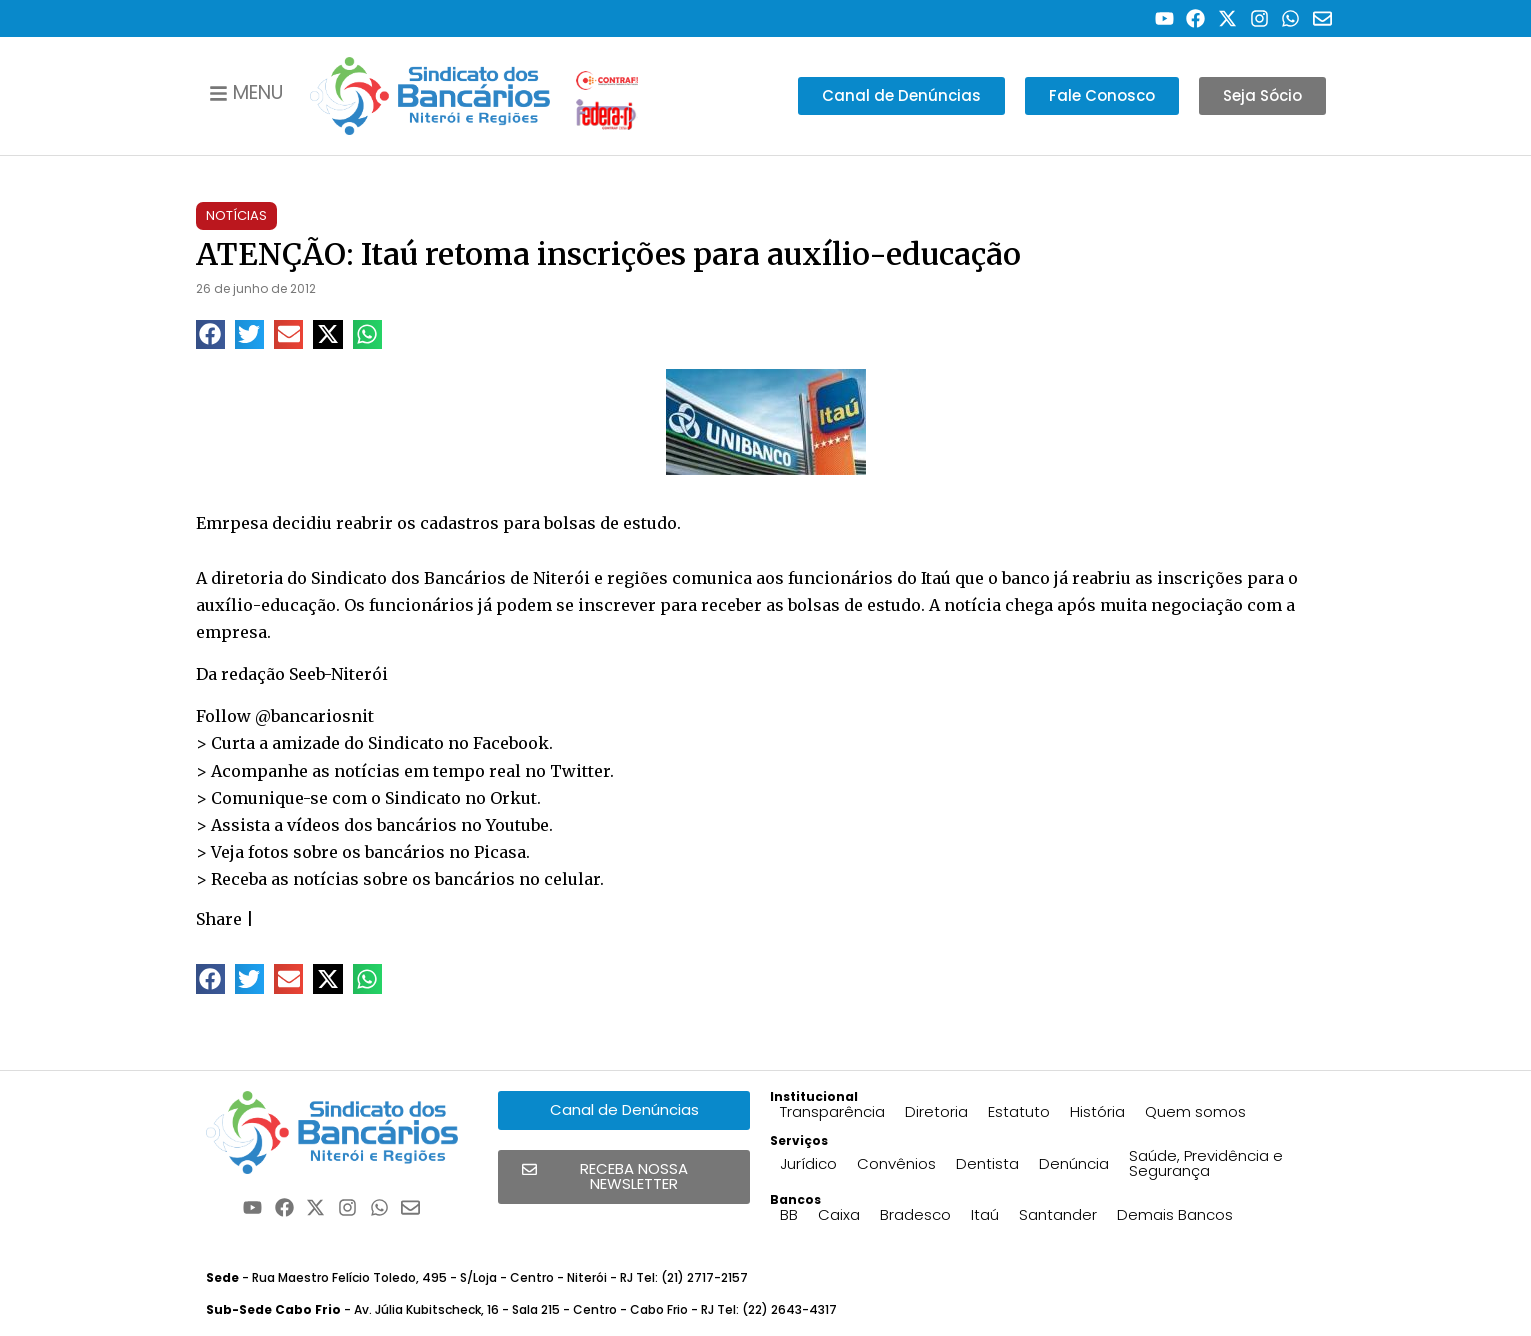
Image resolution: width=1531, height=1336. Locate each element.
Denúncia (1074, 1163)
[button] (210, 334)
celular (572, 879)
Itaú (985, 1214)
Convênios (896, 1163)
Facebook (511, 743)
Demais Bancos (1175, 1214)
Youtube (517, 825)
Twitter (580, 771)
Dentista (987, 1163)
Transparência (832, 1111)
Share (219, 919)
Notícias (236, 215)
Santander (1058, 1214)
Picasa (500, 852)
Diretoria (936, 1111)
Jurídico (808, 1163)
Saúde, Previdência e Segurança (1206, 1163)
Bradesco (915, 1214)
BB (789, 1214)
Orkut (513, 798)
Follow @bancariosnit (285, 716)
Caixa (839, 1214)
